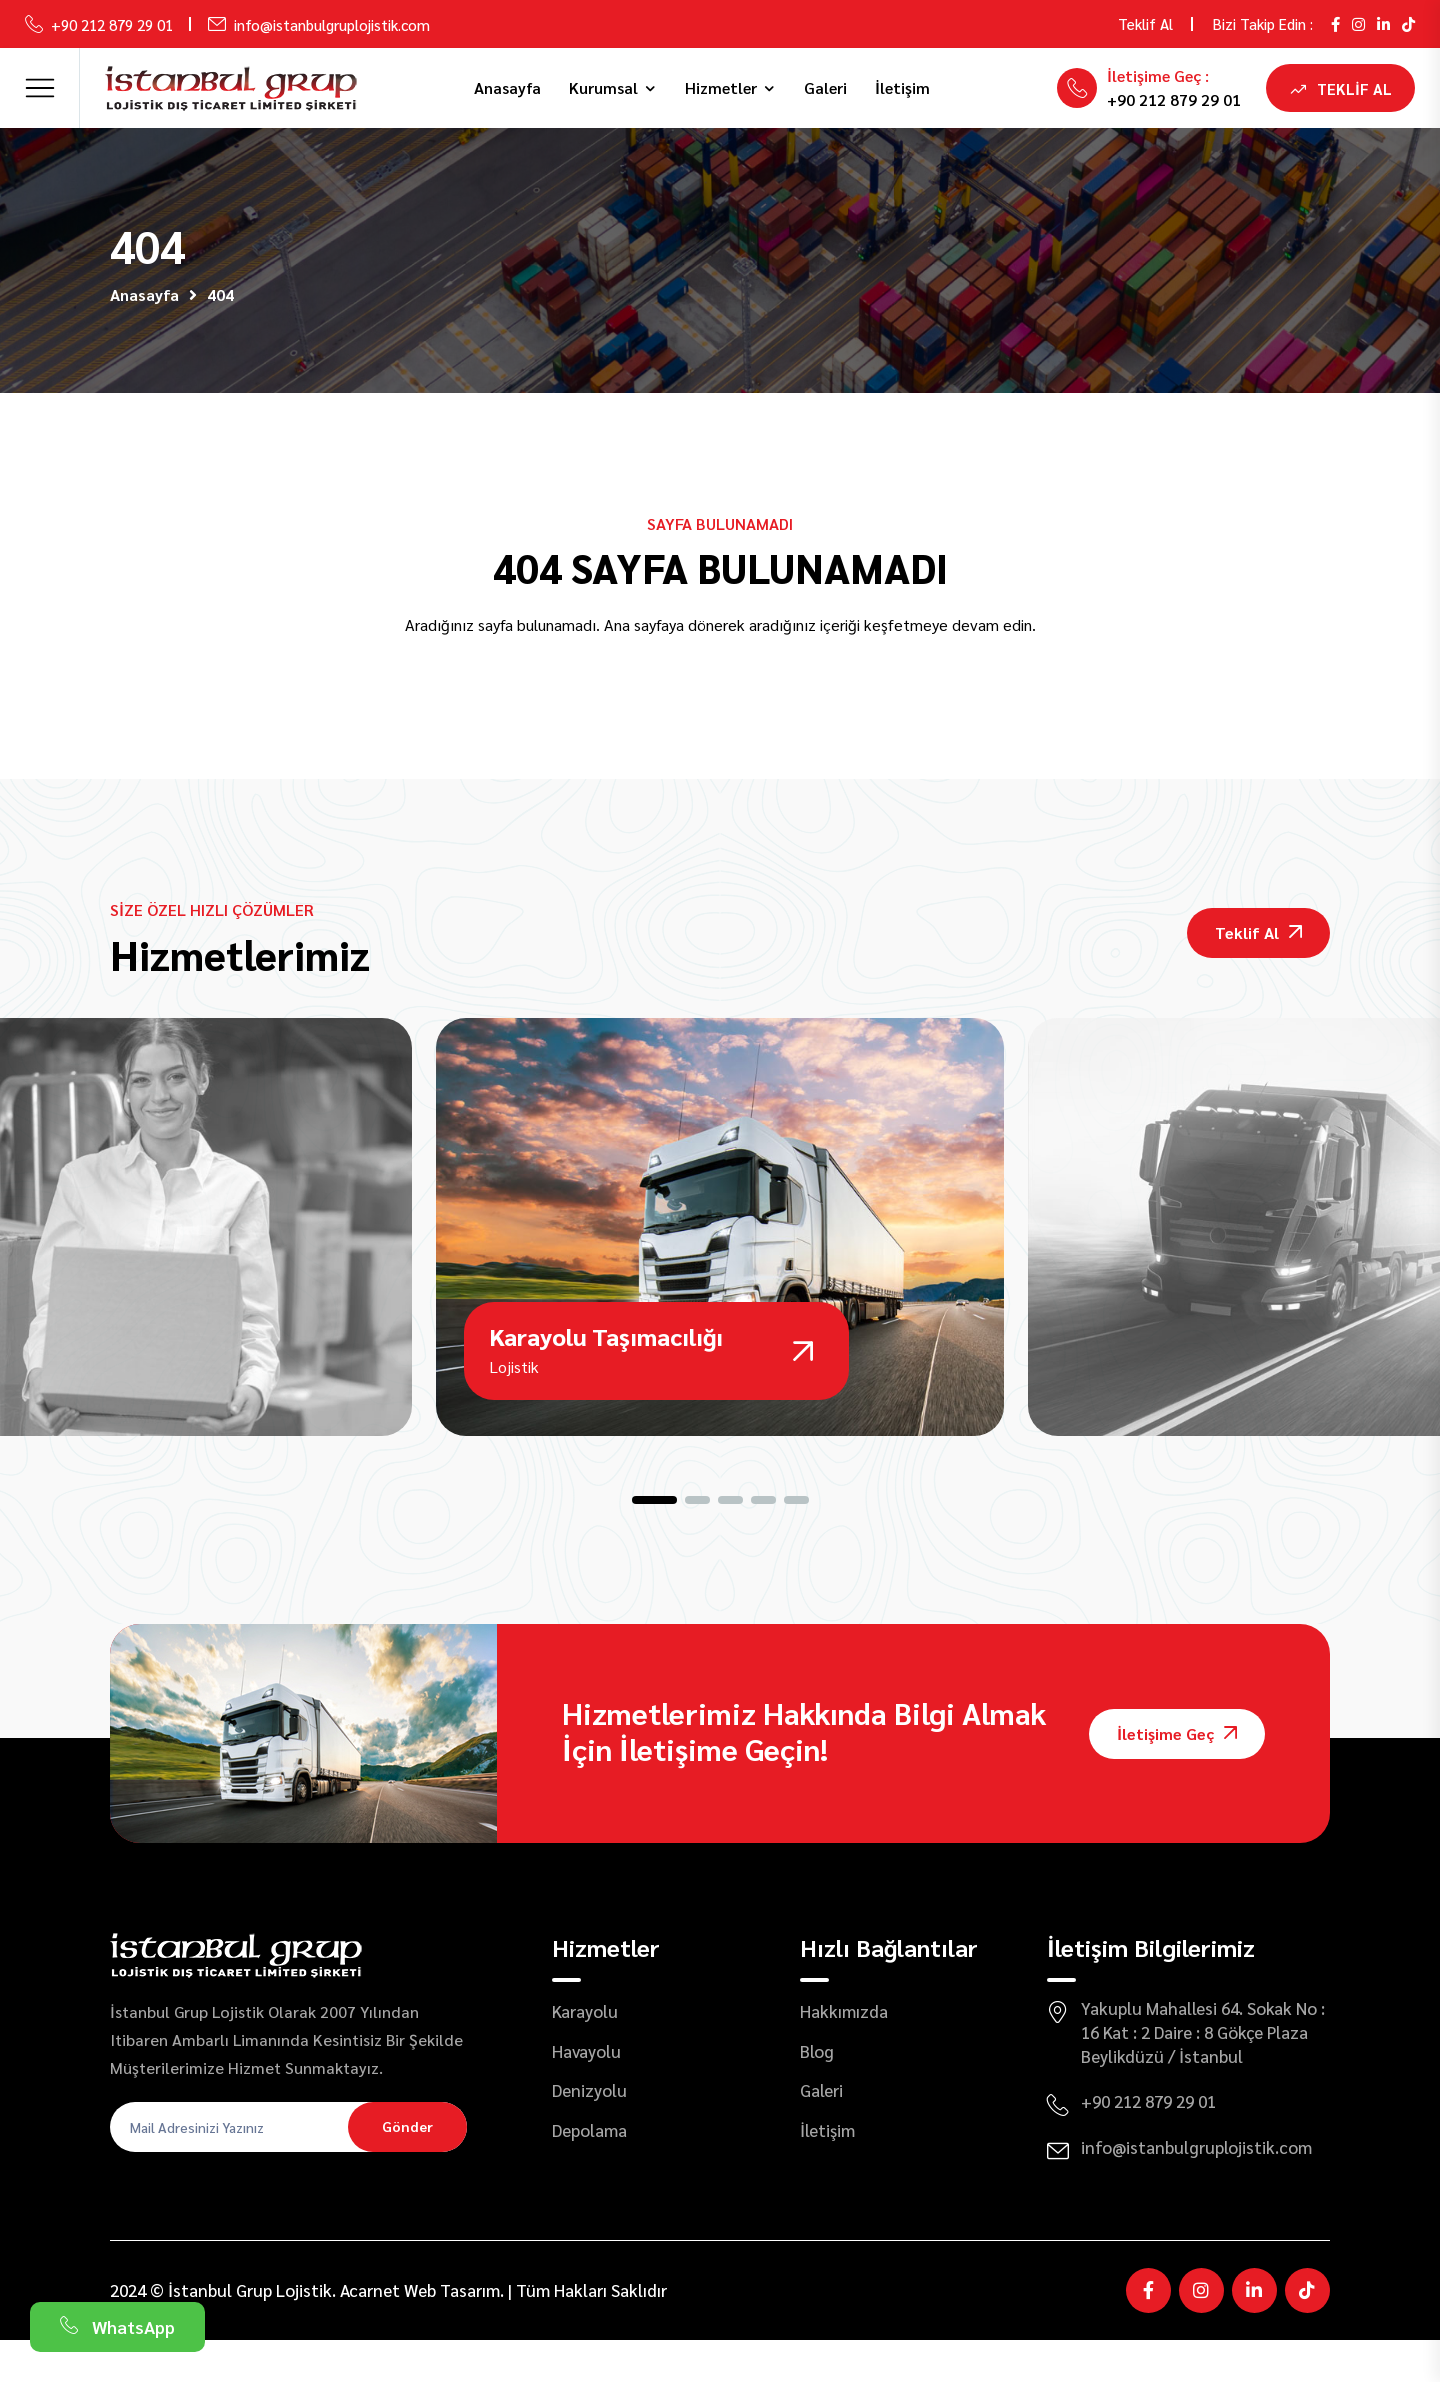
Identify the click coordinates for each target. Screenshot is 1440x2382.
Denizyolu (589, 2132)
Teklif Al (1145, 23)
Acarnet (370, 2331)
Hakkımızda (844, 2053)
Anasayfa (507, 87)
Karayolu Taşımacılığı (608, 1374)
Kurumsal (603, 87)
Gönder (407, 2168)
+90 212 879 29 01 (112, 24)
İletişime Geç (1177, 1774)
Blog (817, 2092)
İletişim (902, 87)
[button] (654, 1542)
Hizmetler (721, 87)
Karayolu (585, 2053)
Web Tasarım (452, 2331)
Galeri (825, 87)
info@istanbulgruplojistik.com (332, 24)
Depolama (589, 2172)
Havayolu (586, 2092)
